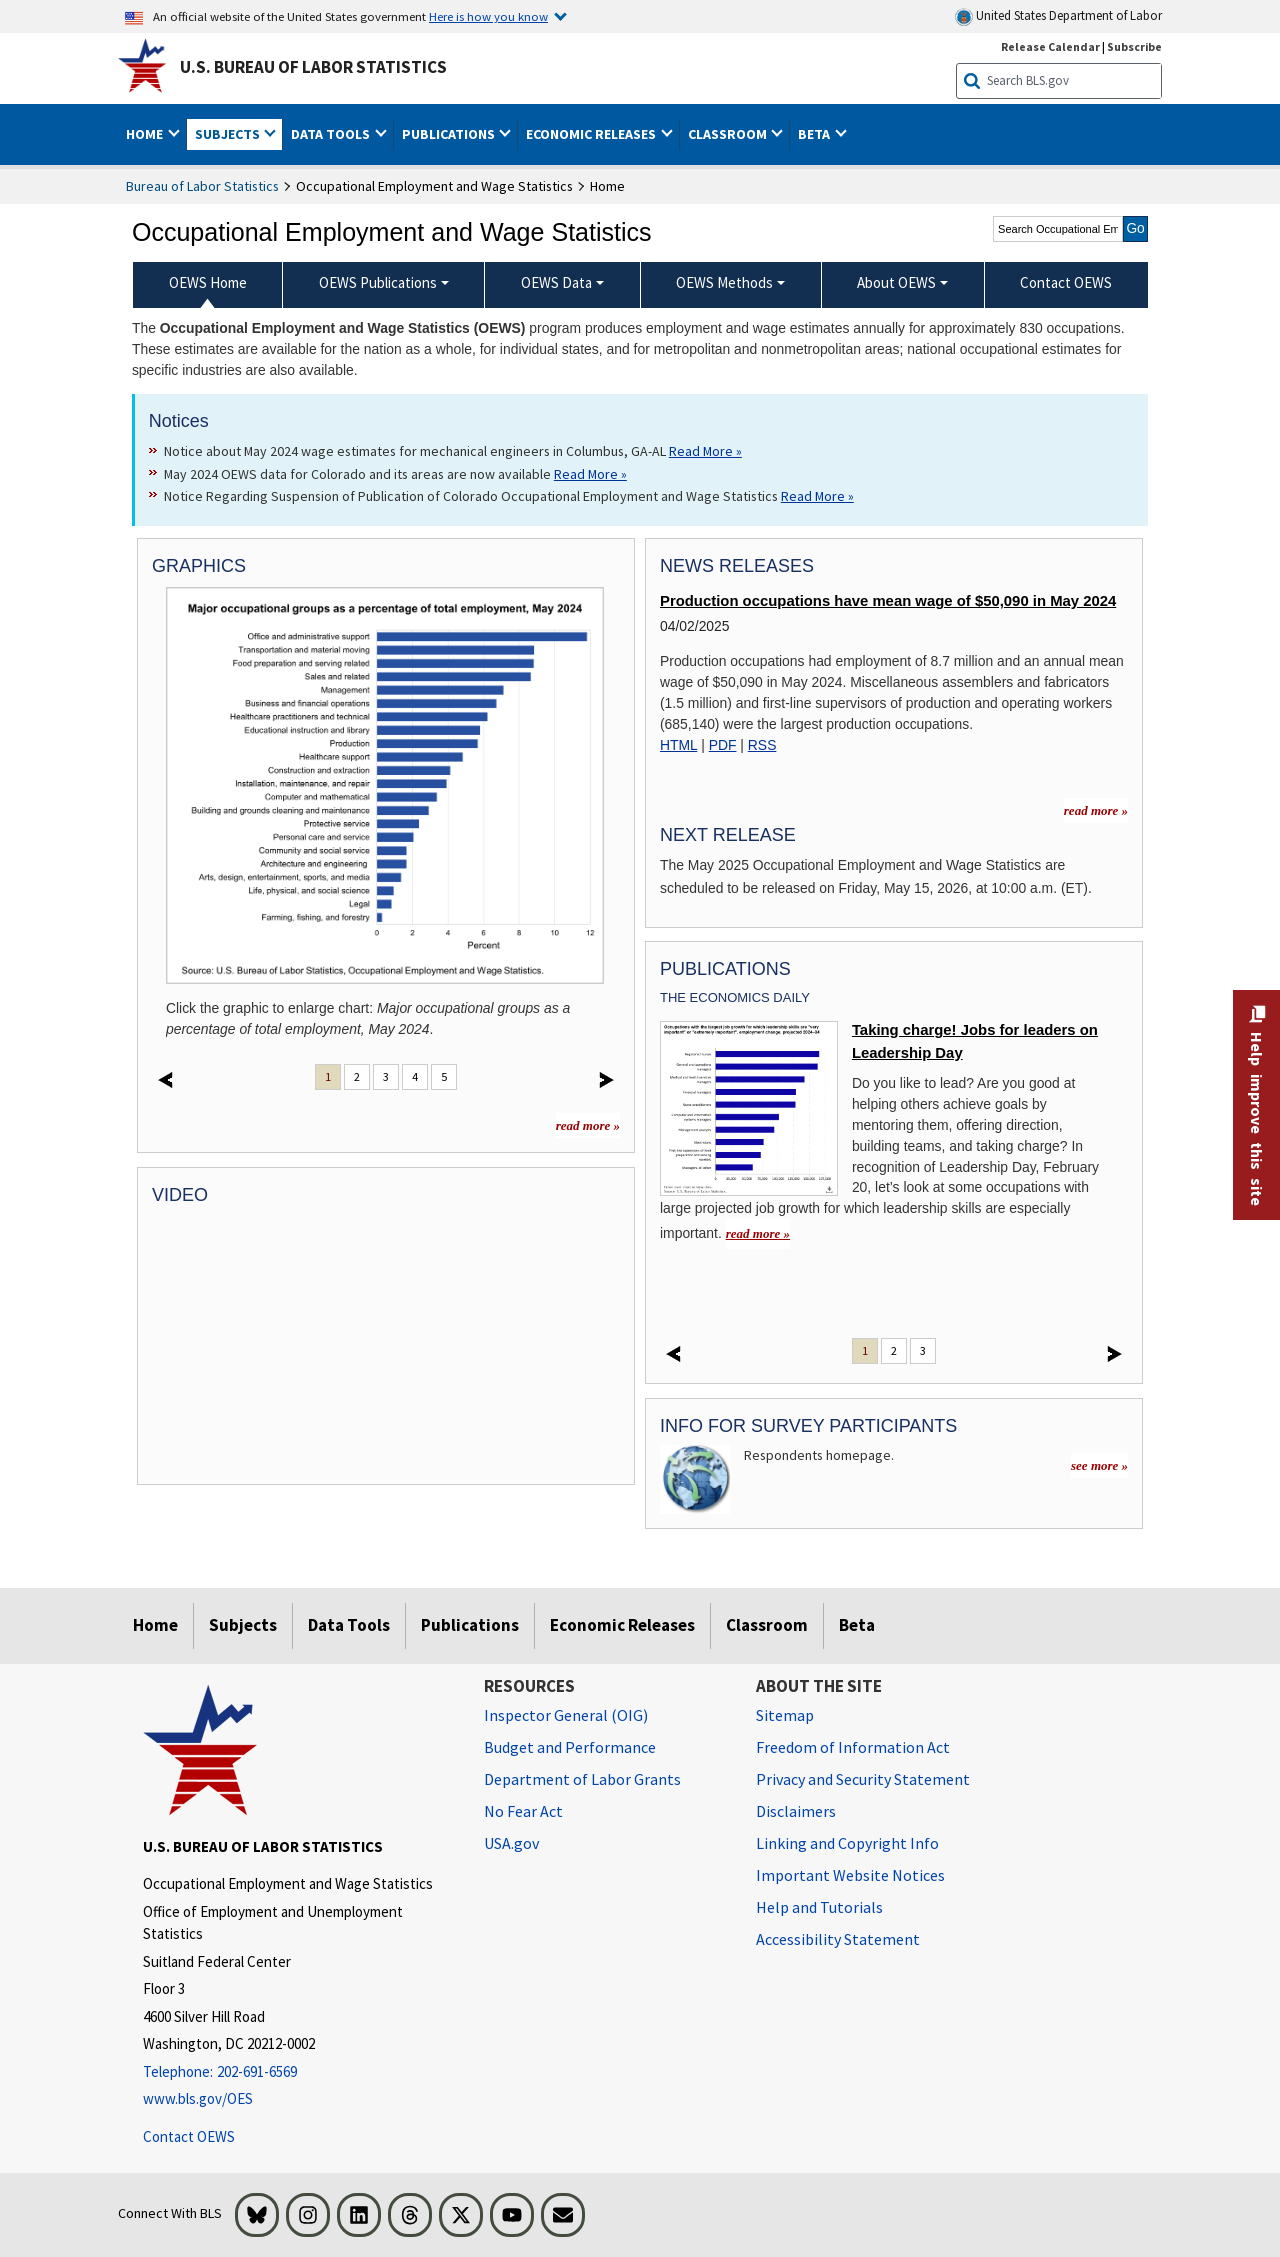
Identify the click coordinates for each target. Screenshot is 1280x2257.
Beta (857, 1625)
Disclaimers (796, 1811)
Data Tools (349, 1625)
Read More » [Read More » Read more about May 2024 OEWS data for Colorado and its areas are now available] (590, 474)
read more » (588, 1125)
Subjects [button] (229, 134)
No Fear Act (523, 1811)
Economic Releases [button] (592, 134)
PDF (723, 745)
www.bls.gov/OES (198, 2098)
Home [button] (146, 134)
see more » (1099, 1465)
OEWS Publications (378, 282)
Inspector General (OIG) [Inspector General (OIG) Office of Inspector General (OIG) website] (566, 1715)
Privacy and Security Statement (863, 1779)
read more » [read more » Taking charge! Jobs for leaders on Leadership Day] (758, 1233)
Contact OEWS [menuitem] (1066, 282)
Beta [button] (815, 134)
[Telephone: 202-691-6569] (298, 2072)
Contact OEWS (189, 2136)
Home (155, 1625)
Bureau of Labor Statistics (202, 186)
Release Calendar (1050, 46)
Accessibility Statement (838, 1939)
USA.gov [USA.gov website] (511, 1843)
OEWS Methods (724, 282)
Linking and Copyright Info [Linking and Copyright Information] (847, 1843)
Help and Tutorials (819, 1907)
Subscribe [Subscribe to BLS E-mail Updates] (1134, 46)
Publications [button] (450, 134)
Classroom (767, 1625)
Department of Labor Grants (582, 1779)
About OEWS (896, 282)
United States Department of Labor (1058, 16)
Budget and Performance (570, 1747)
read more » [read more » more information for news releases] (1096, 810)
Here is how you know (488, 16)
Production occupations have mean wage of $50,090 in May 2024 (888, 601)
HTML (678, 745)
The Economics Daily (735, 997)
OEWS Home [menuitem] (208, 282)
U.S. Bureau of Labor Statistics (313, 67)
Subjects (243, 1625)
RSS (762, 745)
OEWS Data (556, 282)
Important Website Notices (850, 1875)
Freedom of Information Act (853, 1747)
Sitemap (785, 1715)
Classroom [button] (729, 134)
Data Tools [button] (332, 134)
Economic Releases (622, 1625)
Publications (470, 1625)
